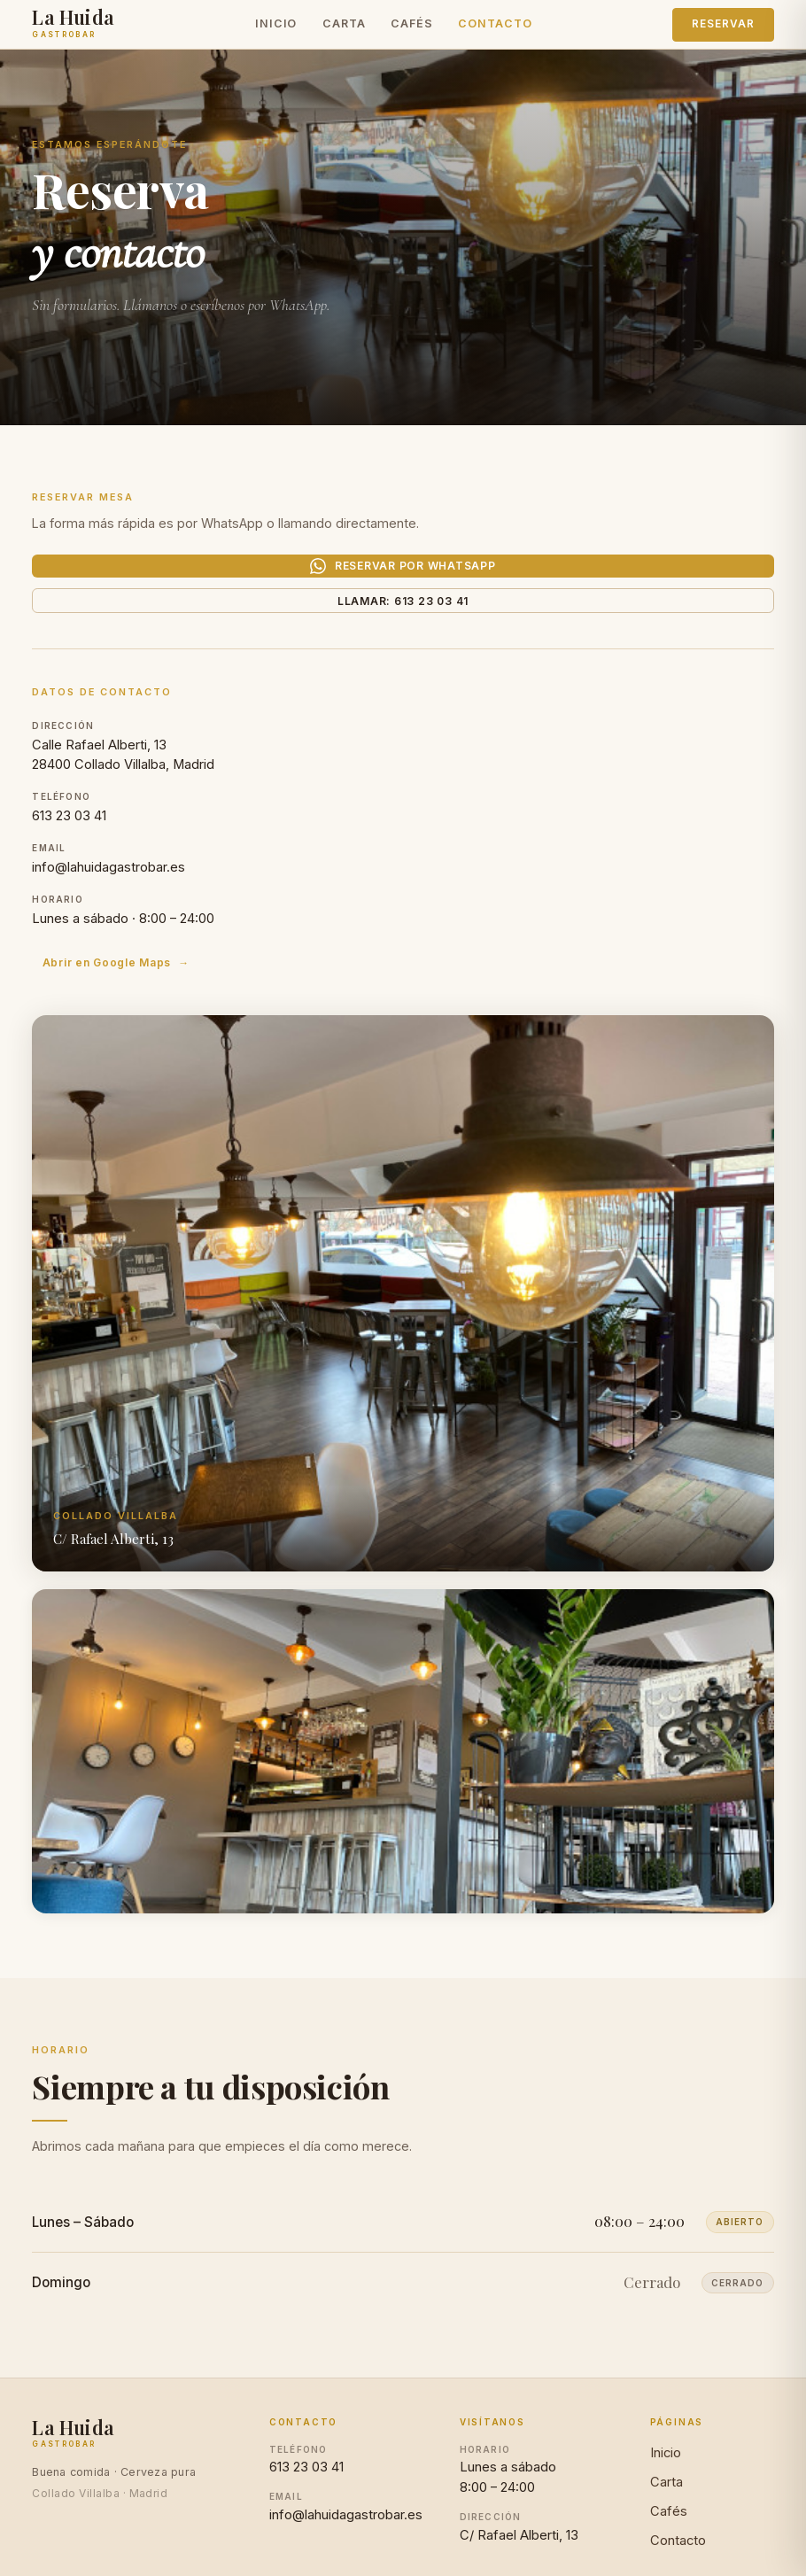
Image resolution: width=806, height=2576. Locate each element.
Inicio (276, 28)
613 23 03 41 (69, 850)
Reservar (723, 28)
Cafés (411, 28)
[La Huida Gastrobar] (73, 2469)
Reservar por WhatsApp (403, 575)
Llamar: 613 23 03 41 (402, 625)
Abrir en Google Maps (99, 996)
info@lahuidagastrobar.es (108, 902)
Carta (343, 28)
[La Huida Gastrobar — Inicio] (73, 29)
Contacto (494, 28)
